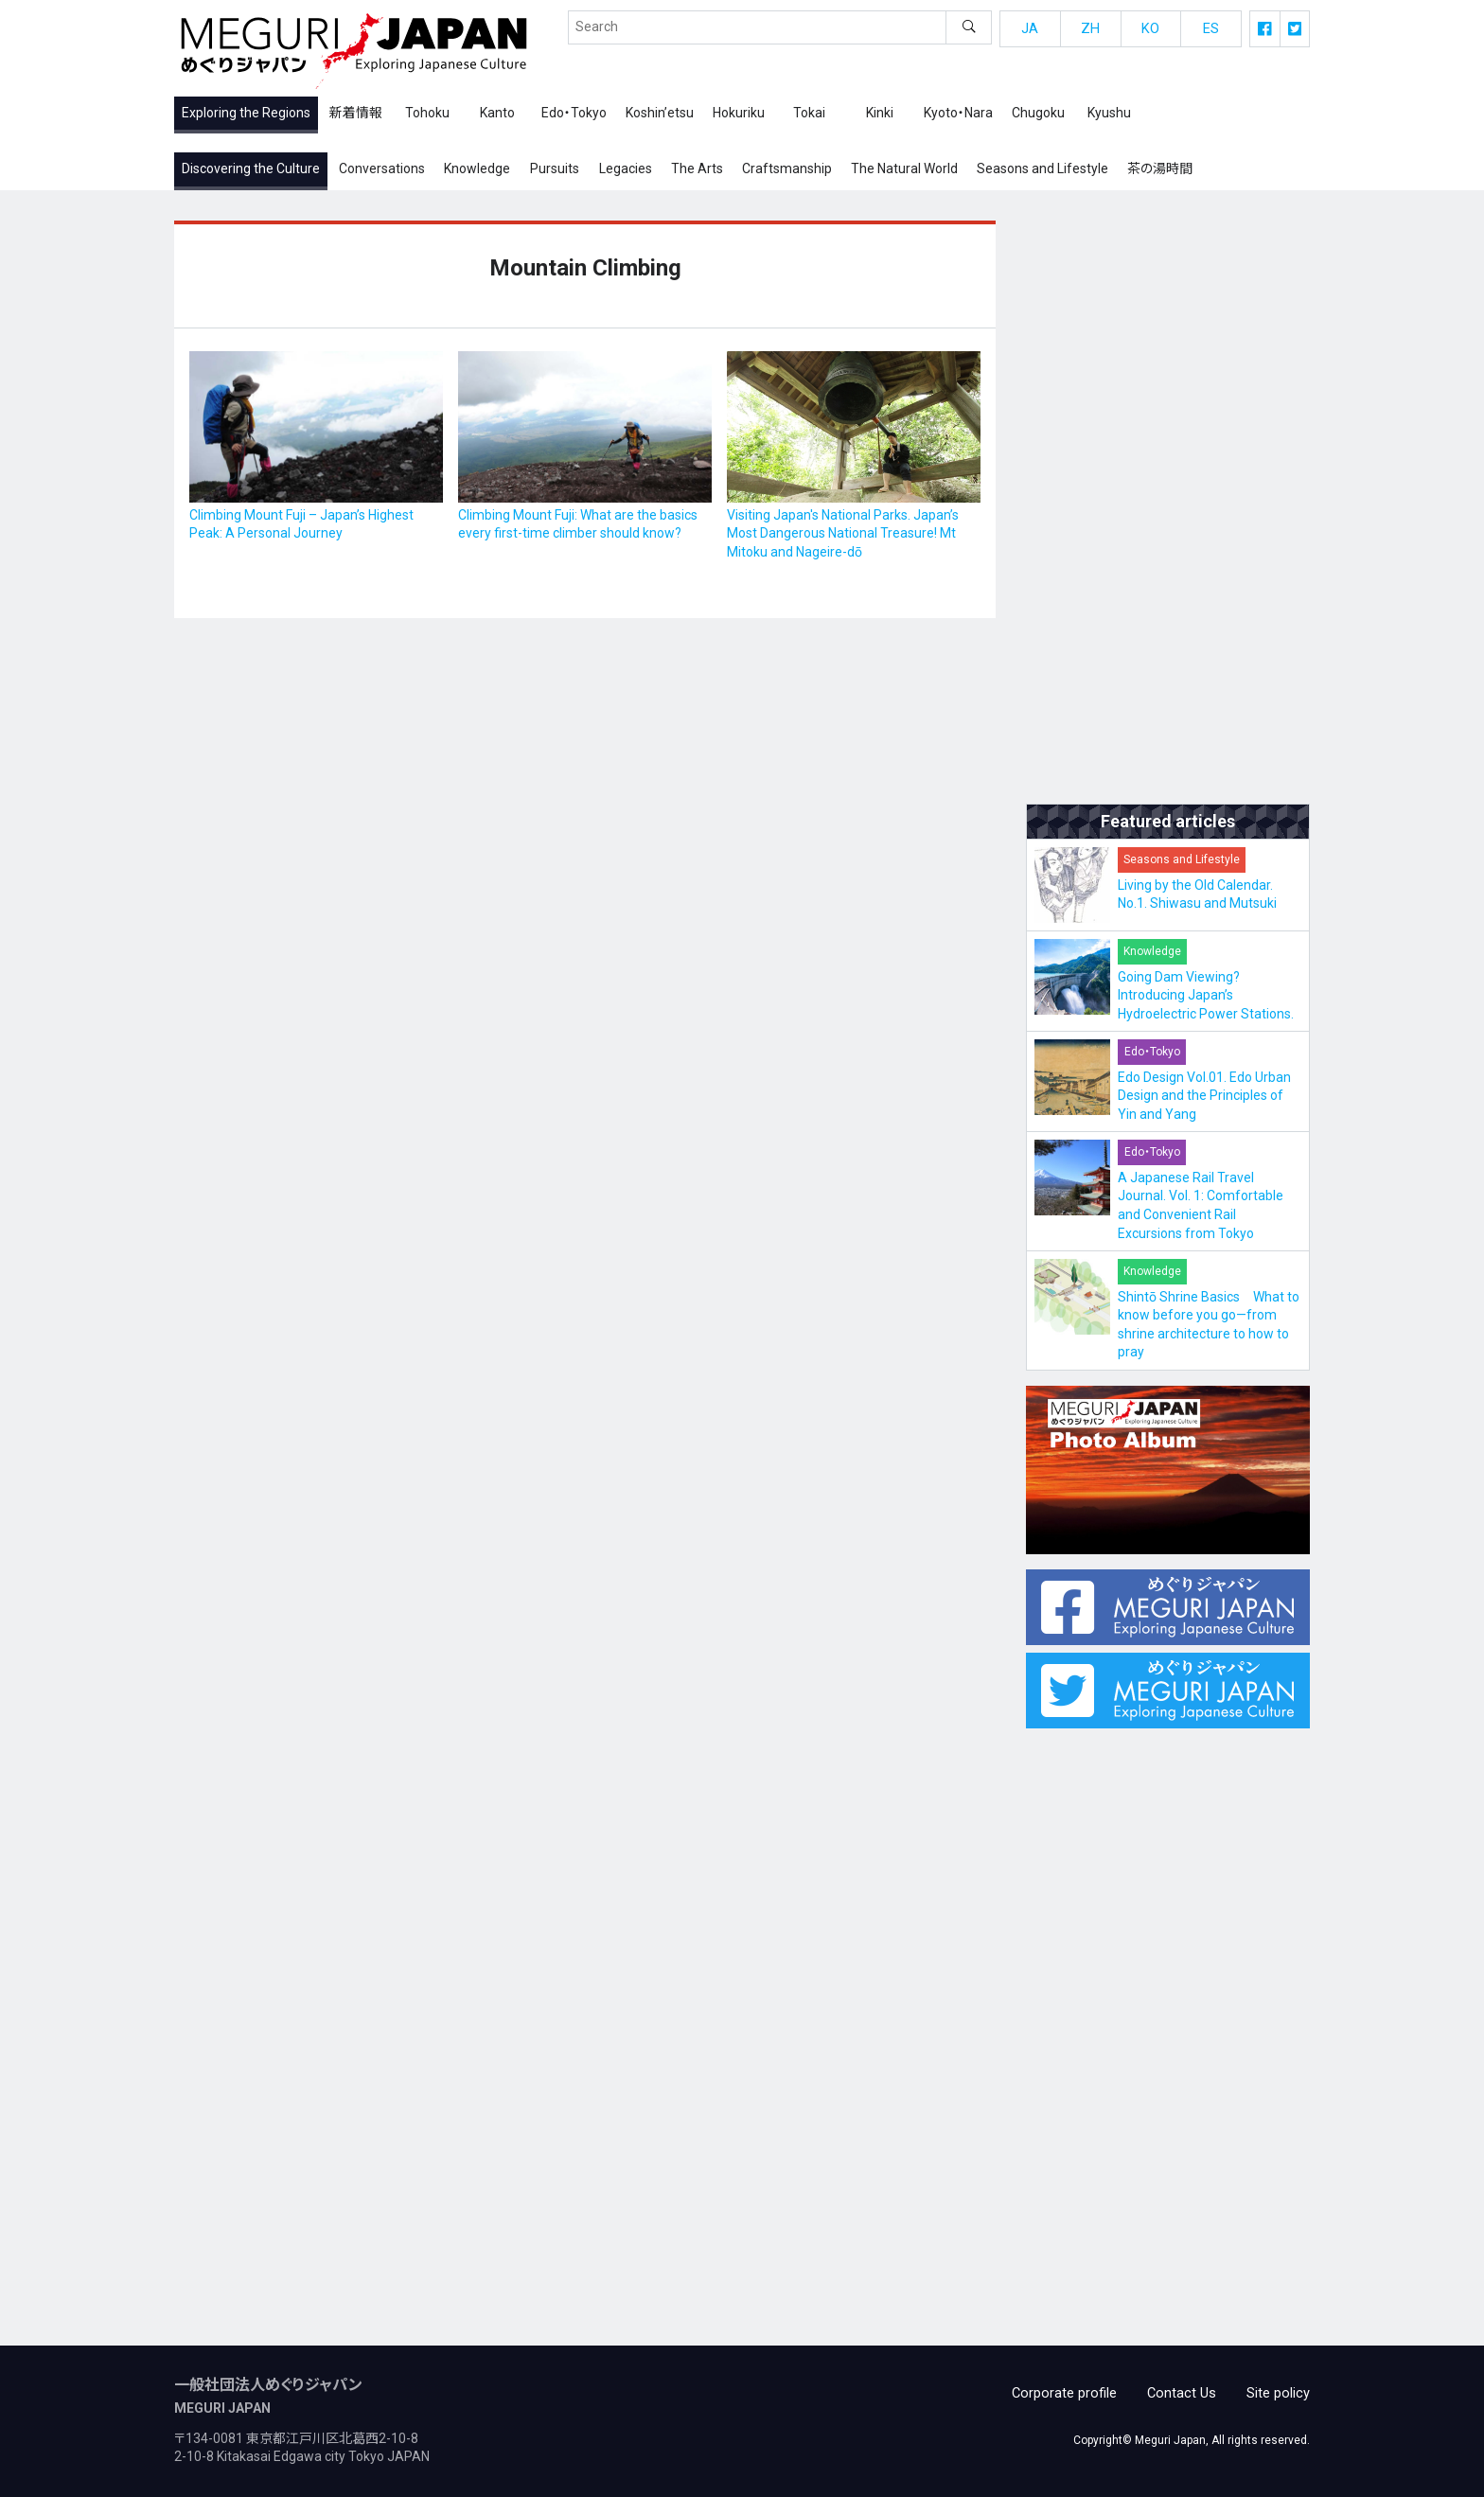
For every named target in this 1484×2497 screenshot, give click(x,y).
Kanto (497, 116)
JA (1029, 32)
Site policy (1279, 2392)
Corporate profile (1072, 2392)
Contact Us (1186, 2392)
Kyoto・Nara (958, 116)
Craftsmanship (787, 172)
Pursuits (554, 172)
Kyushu (1109, 116)
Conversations (382, 172)
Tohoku (427, 116)
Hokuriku (739, 116)
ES (1211, 32)
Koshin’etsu (660, 116)
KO (1150, 32)
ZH (1090, 32)
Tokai (809, 116)
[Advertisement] (1168, 508)
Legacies (625, 172)
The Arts (697, 172)
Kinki (879, 116)
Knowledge (477, 172)
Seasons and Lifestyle (1042, 172)
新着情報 (355, 116)
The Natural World (904, 172)
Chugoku (1038, 116)
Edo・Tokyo (574, 116)
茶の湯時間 (1159, 172)
